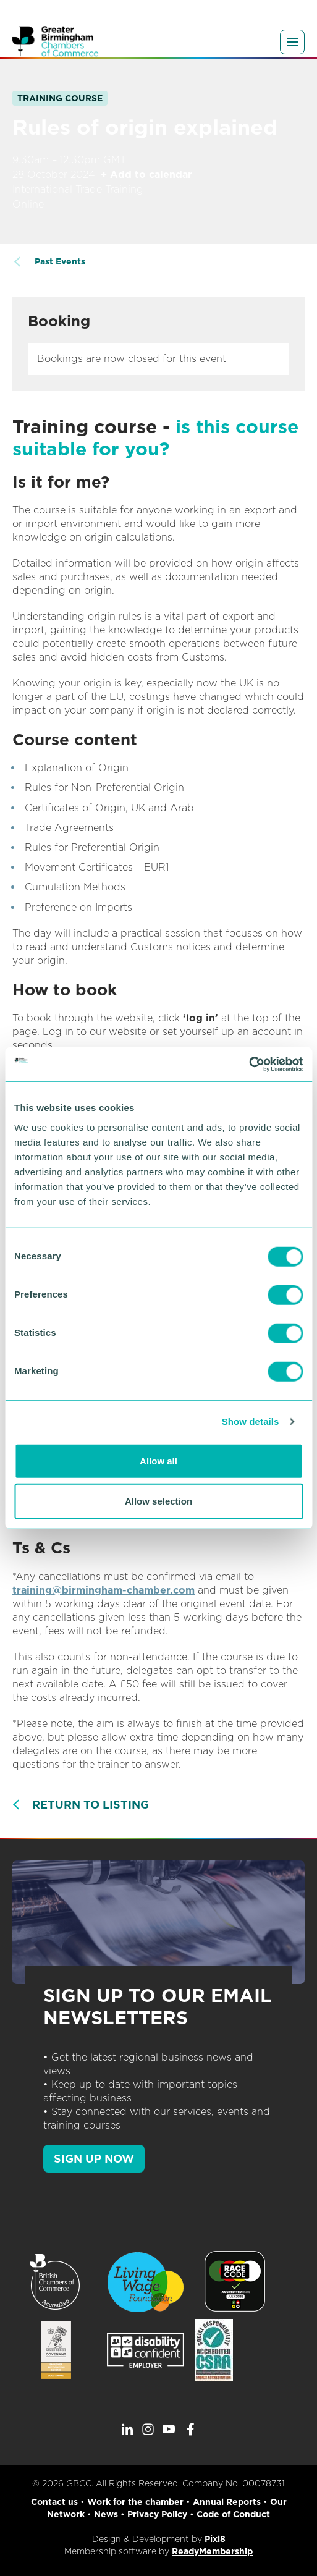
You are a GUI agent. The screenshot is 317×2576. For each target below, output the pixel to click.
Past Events (60, 261)
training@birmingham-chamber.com (103, 1590)
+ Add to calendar (146, 174)
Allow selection (158, 1501)
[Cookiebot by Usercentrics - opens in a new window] (249, 1064)
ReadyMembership (212, 2551)
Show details (250, 1421)
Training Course (60, 98)
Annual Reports (227, 2502)
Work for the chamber (135, 2502)
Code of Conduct (233, 2514)
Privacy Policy (157, 2514)
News (106, 2514)
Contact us (54, 2502)
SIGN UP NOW (94, 2158)
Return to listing (90, 1804)
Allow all (158, 1460)
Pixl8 (215, 2539)
